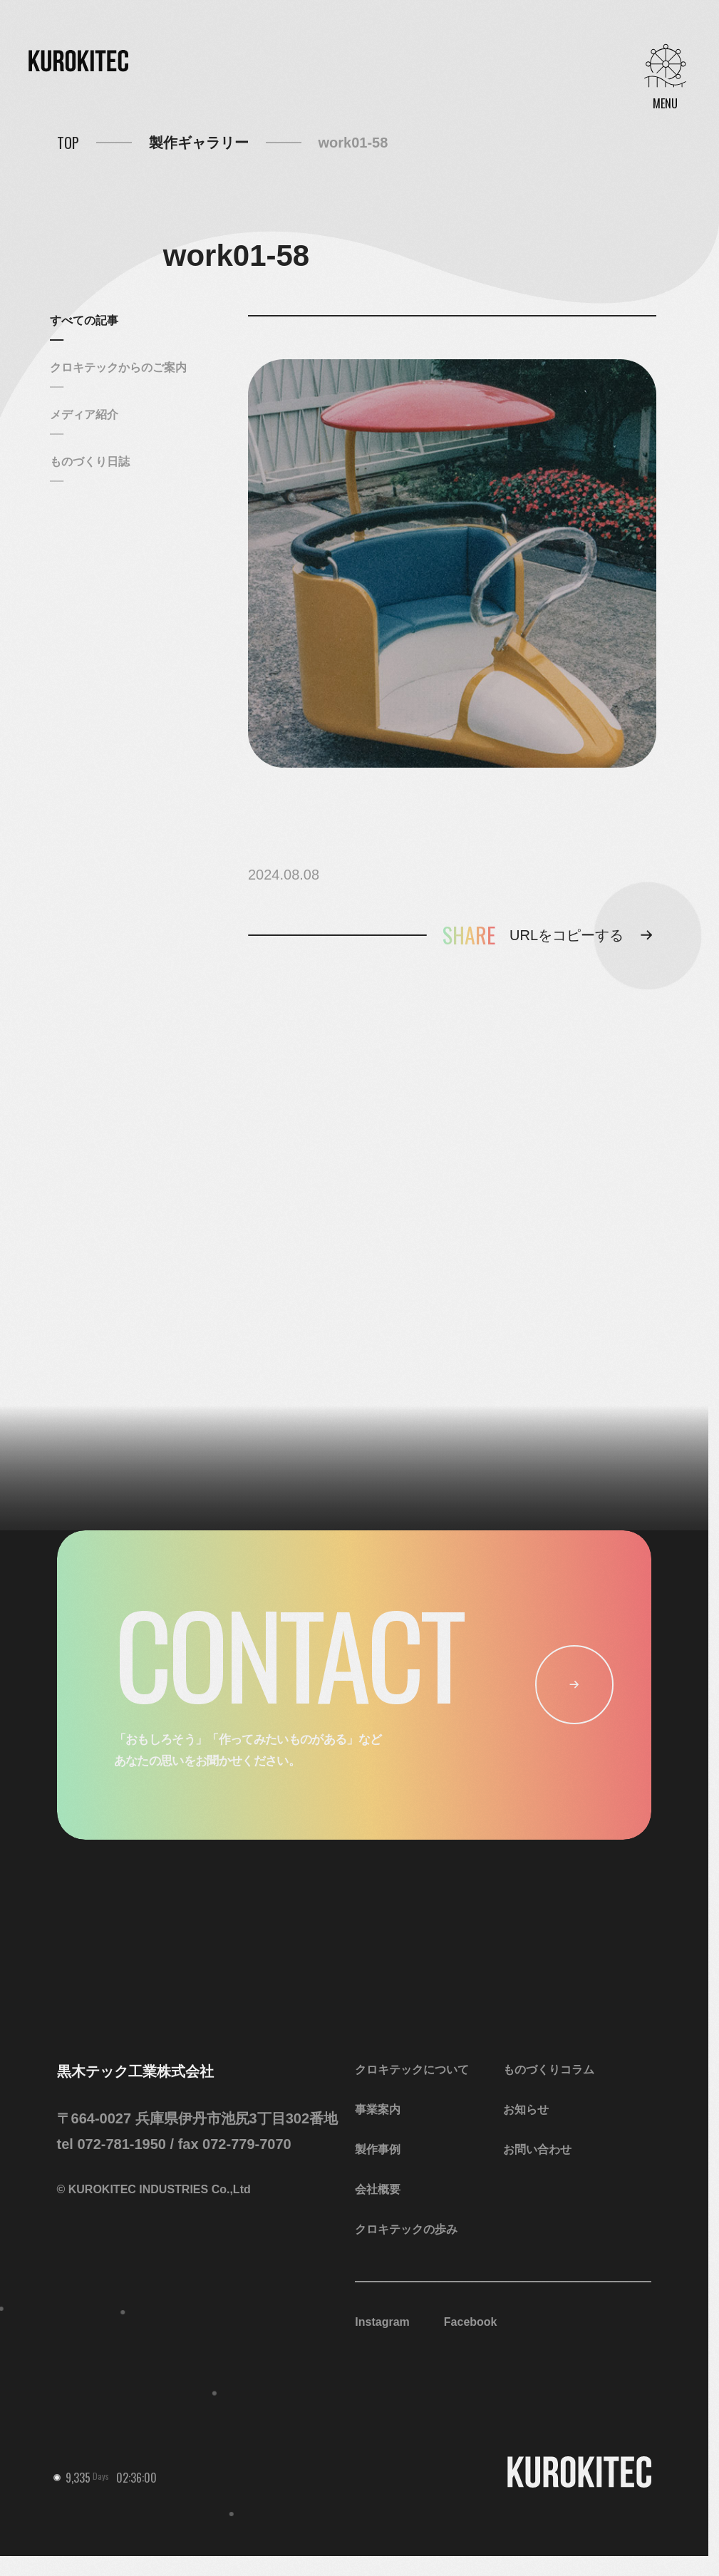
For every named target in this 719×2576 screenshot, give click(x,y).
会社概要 (377, 2189)
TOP (68, 142)
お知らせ (526, 2109)
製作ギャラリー (199, 142)
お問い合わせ (537, 2149)
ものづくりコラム (548, 2070)
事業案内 (377, 2109)
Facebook (470, 2322)
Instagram (382, 2322)
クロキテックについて (412, 2070)
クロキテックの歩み (406, 2229)
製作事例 (377, 2149)
